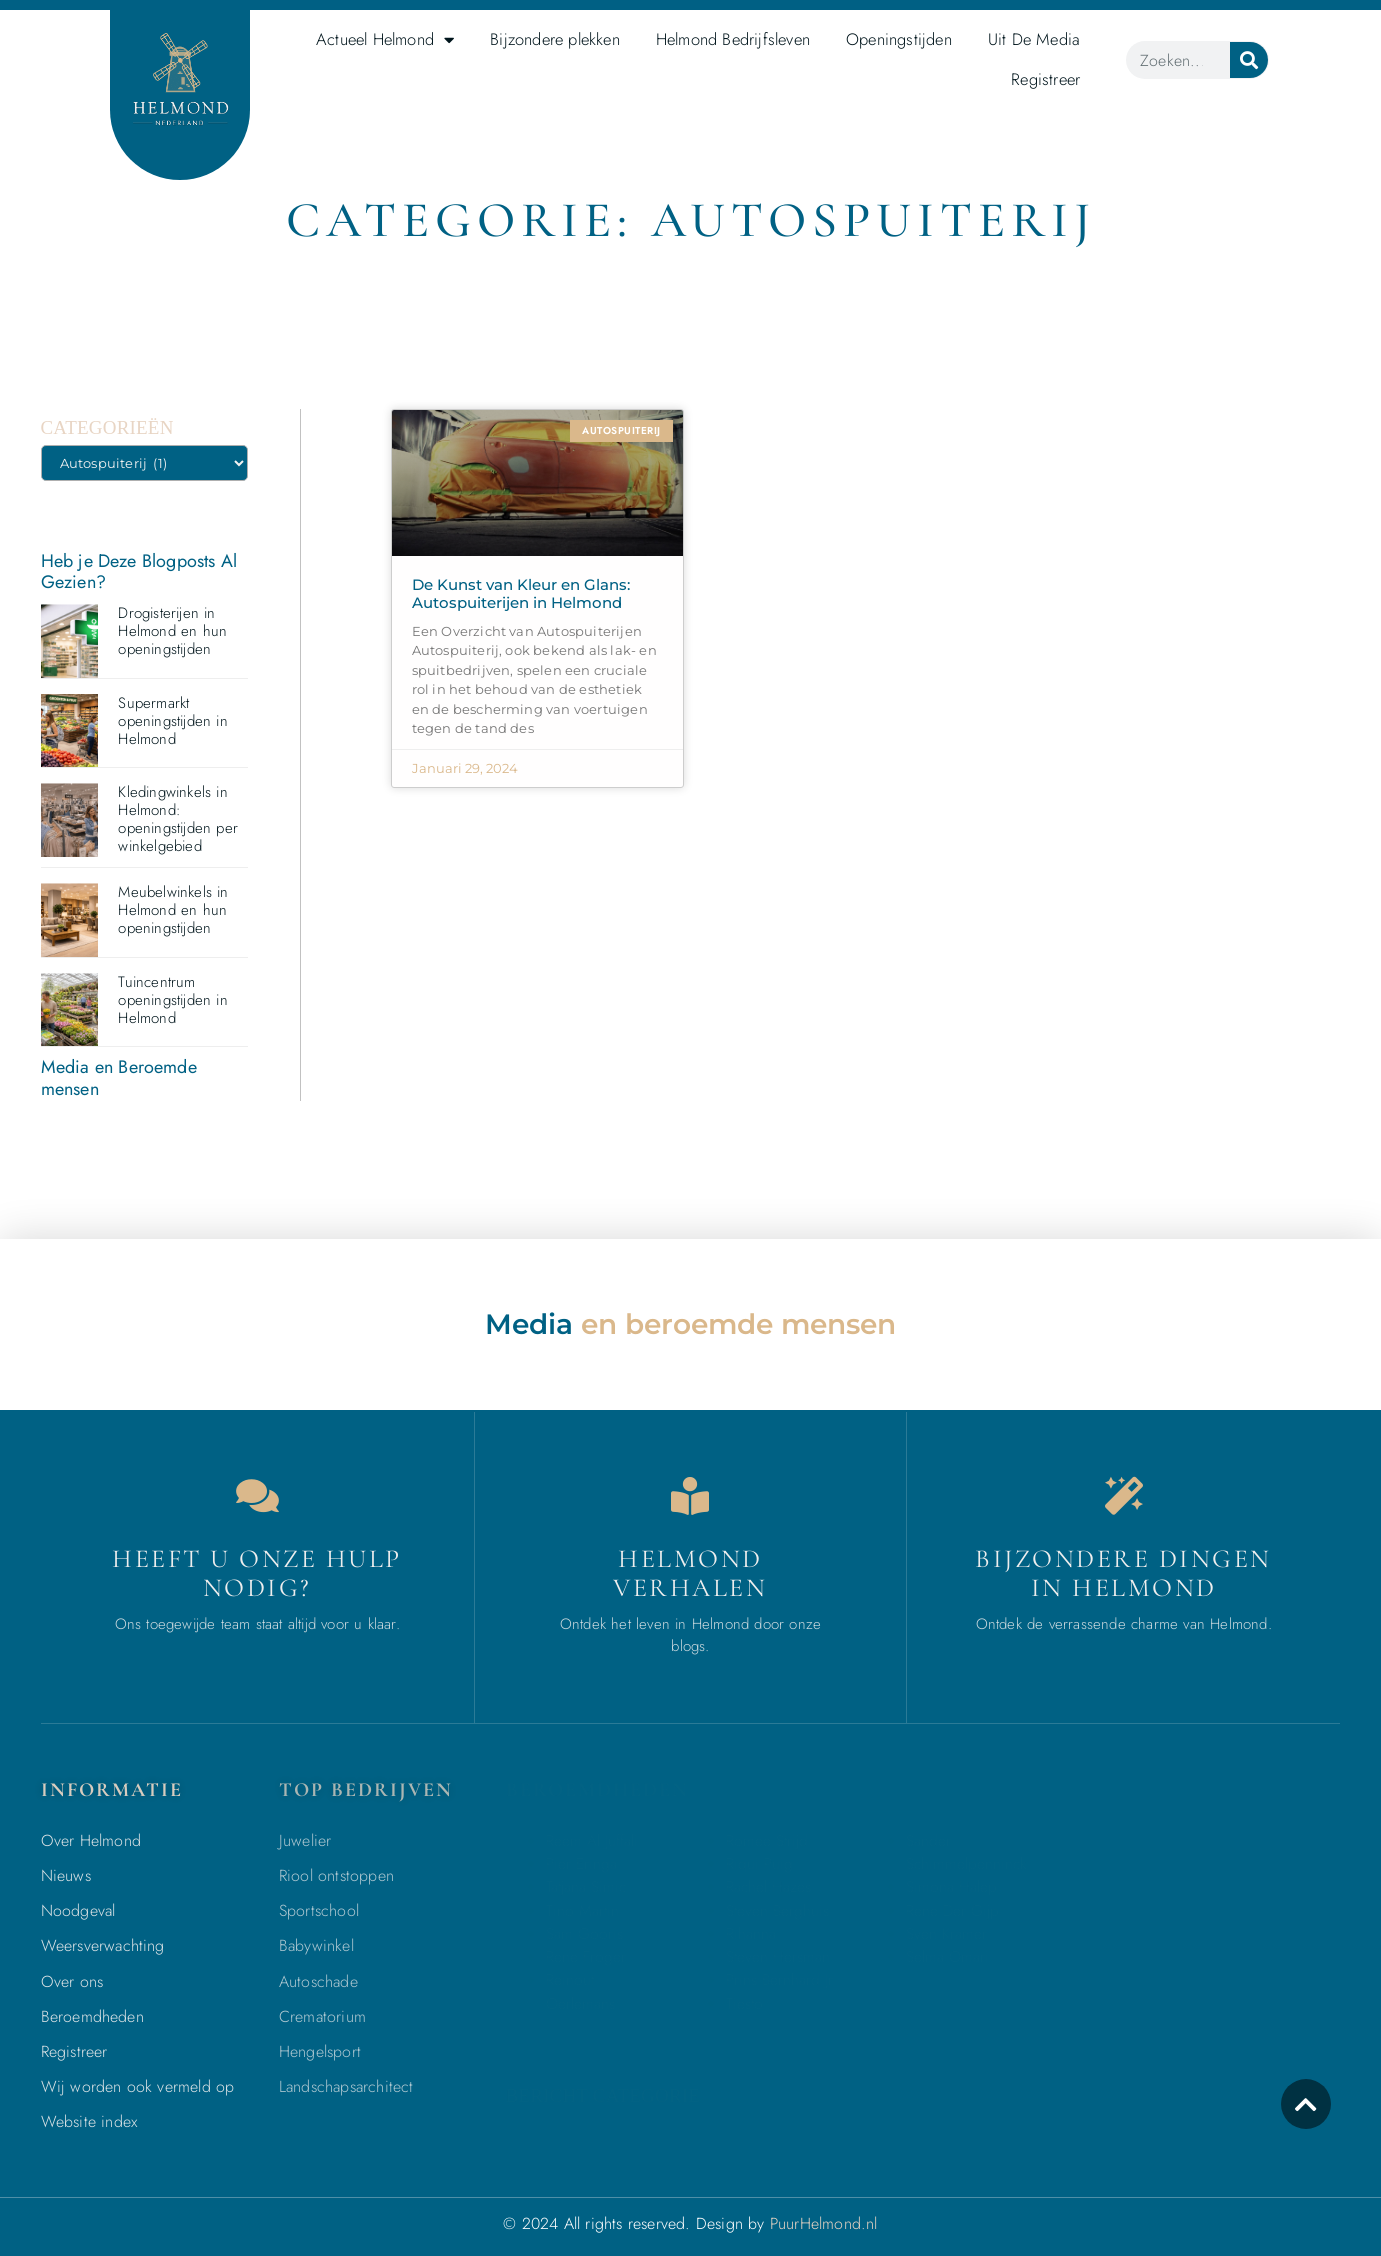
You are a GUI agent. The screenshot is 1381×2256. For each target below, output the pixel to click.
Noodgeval (78, 1910)
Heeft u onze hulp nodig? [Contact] (257, 1573)
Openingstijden (899, 39)
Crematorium (322, 2016)
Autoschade (318, 1981)
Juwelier (305, 1840)
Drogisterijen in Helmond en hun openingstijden (172, 631)
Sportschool (319, 1910)
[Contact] (257, 1496)
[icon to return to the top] (1306, 2104)
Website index (89, 2121)
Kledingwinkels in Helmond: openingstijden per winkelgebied (178, 819)
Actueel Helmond (385, 40)
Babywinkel (316, 1945)
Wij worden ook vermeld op (138, 2086)
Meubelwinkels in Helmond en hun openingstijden (173, 910)
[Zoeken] (1249, 60)
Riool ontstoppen (336, 1875)
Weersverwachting (103, 1945)
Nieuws (66, 1875)
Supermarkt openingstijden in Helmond (172, 721)
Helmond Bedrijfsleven (733, 39)
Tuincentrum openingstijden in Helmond (172, 1000)
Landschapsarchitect (346, 2086)
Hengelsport (320, 2051)
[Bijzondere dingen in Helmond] (1124, 1496)
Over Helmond (91, 1840)
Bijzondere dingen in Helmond (1123, 1573)
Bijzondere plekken (555, 39)
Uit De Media (1034, 39)
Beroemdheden (92, 2016)
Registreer (1045, 79)
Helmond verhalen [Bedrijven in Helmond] (690, 1573)
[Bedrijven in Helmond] (690, 1496)
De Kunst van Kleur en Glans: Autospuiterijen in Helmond (521, 593)
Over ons (72, 1981)
